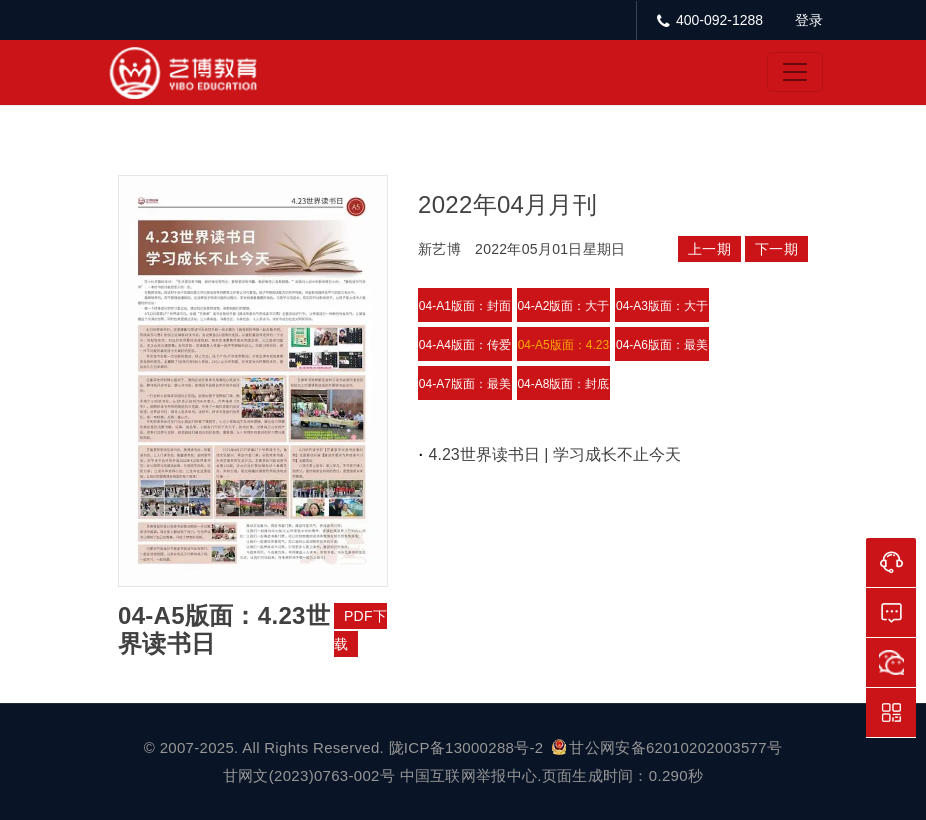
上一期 (709, 249)
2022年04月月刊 (507, 204)
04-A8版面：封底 (563, 384)
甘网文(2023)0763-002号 (309, 775)
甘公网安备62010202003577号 (667, 747)
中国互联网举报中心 (469, 775)
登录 (809, 20)
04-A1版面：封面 (465, 306)
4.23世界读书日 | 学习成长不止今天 (555, 454)
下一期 (776, 249)
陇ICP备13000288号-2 (468, 747)
